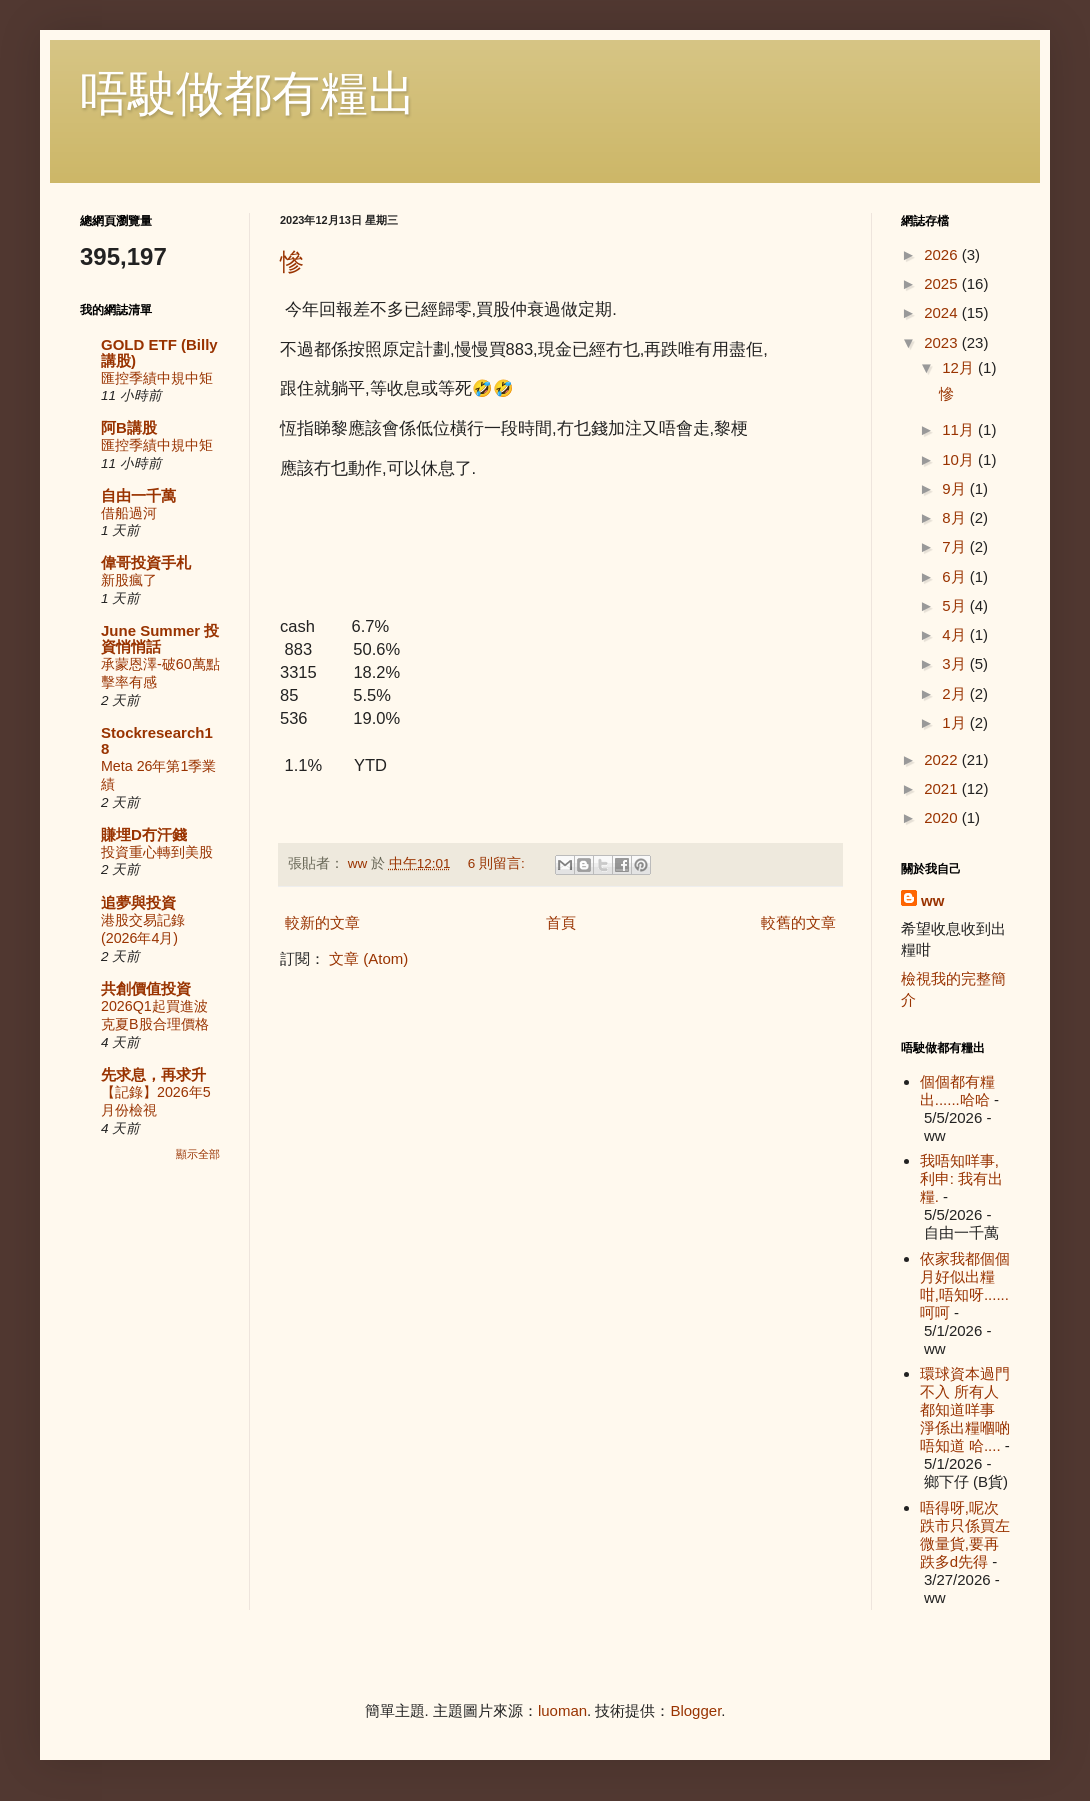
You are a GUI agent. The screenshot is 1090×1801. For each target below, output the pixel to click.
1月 (956, 722)
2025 (943, 283)
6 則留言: (498, 863)
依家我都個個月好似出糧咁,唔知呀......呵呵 (965, 1285)
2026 (943, 254)
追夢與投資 (138, 902)
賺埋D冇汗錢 (144, 834)
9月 (956, 488)
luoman (562, 1710)
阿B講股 (129, 427)
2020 (943, 817)
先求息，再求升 (153, 1074)
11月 (960, 429)
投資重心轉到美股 (157, 852)
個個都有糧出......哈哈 (957, 1090)
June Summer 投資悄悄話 (160, 638)
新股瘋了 (129, 580)
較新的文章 (322, 922)
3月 (956, 663)
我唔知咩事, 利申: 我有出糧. (961, 1178)
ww (932, 900)
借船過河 (129, 513)
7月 (956, 546)
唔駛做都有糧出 (248, 93)
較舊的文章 (798, 922)
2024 (943, 312)
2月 (956, 693)
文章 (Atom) (368, 958)
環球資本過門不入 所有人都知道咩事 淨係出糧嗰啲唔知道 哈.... (965, 1409)
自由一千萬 (138, 495)
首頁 (561, 922)
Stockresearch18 (157, 740)
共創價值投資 (146, 988)
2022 (943, 759)
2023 (943, 342)
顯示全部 (198, 1154)
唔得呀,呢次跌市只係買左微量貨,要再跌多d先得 (965, 1534)
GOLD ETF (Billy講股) (159, 352)
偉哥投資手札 (146, 562)
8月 (956, 517)
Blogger (695, 1710)
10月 (960, 459)
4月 (956, 634)
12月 (960, 367)
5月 (956, 605)
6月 (956, 576)
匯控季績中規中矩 (157, 378)
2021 (943, 788)
